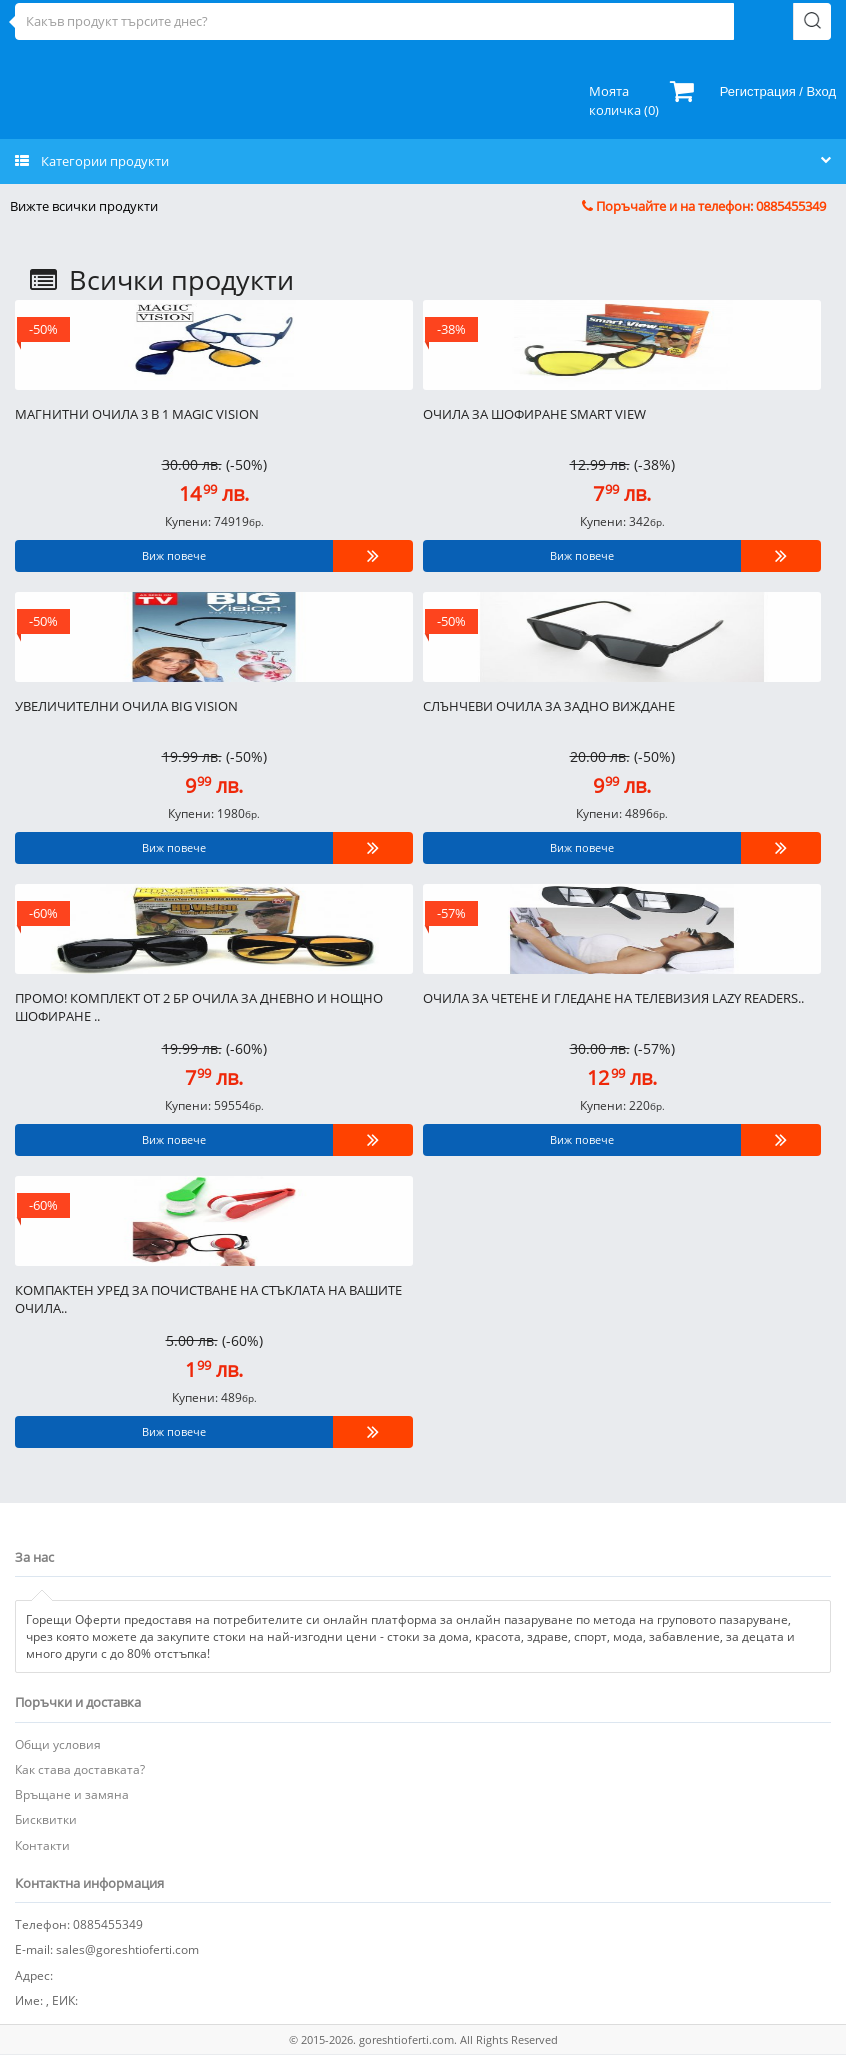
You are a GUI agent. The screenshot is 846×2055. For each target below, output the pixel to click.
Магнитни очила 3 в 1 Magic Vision (137, 414)
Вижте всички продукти (84, 206)
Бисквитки (46, 1819)
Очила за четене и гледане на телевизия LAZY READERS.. (613, 998)
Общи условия (58, 1744)
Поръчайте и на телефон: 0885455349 (704, 206)
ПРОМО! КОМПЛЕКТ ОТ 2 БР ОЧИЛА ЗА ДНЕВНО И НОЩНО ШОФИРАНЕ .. (199, 1007)
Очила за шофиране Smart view (534, 414)
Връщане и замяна (72, 1794)
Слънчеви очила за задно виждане (549, 706)
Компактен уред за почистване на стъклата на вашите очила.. (208, 1299)
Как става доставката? (80, 1769)
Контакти (42, 1845)
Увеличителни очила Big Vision (126, 706)
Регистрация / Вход (778, 91)
